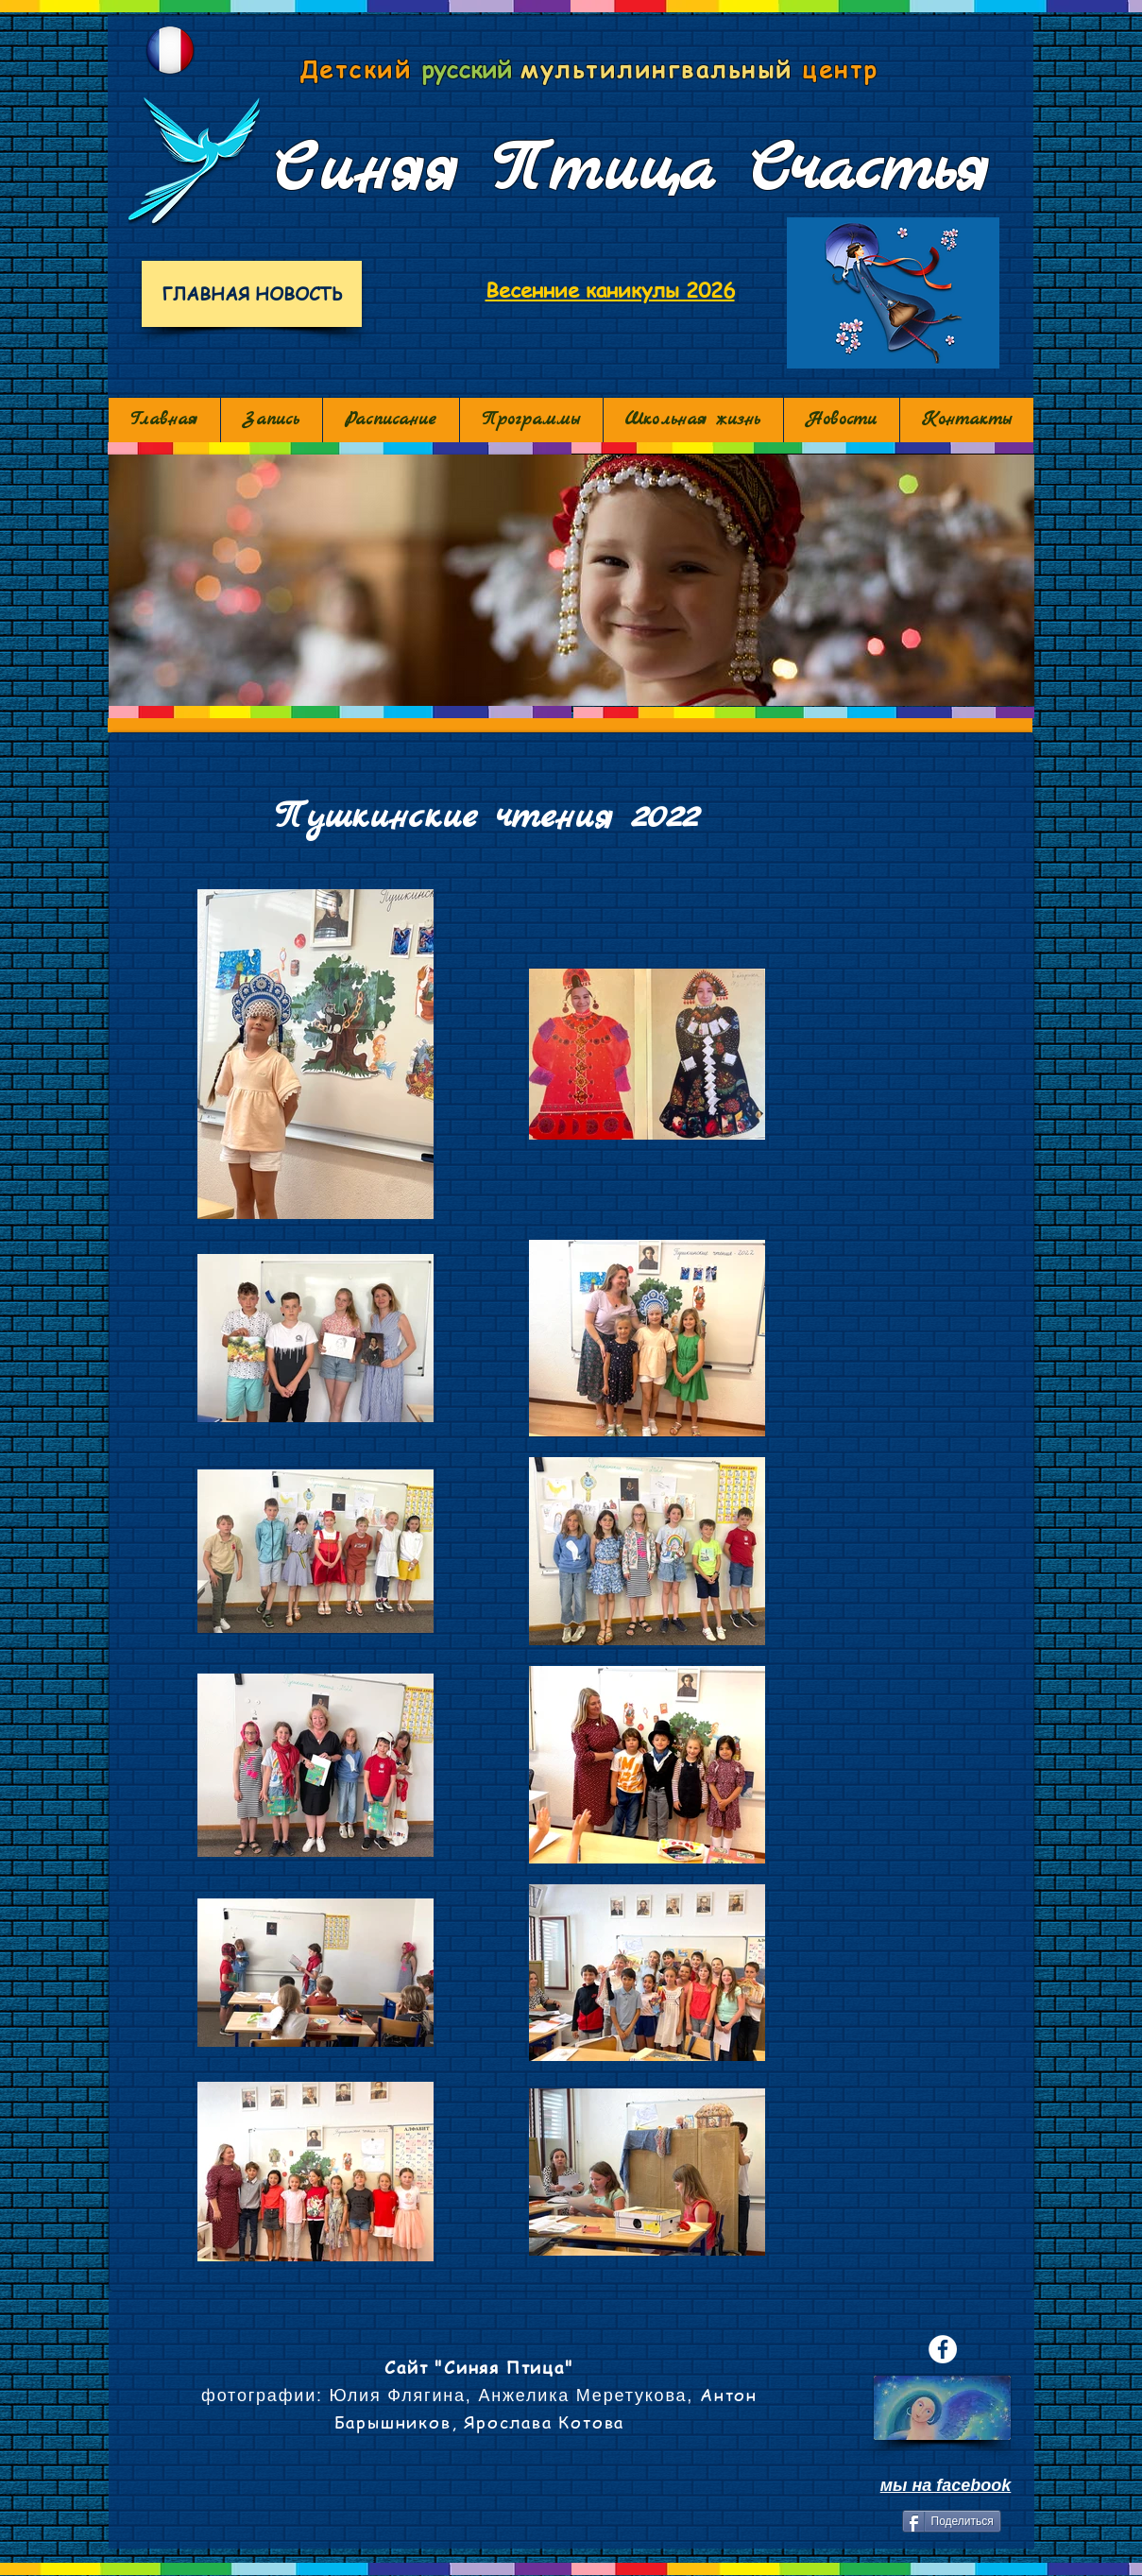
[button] (571, 580)
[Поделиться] (951, 2521)
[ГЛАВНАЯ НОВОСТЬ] (252, 294)
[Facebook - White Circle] (943, 2349)
